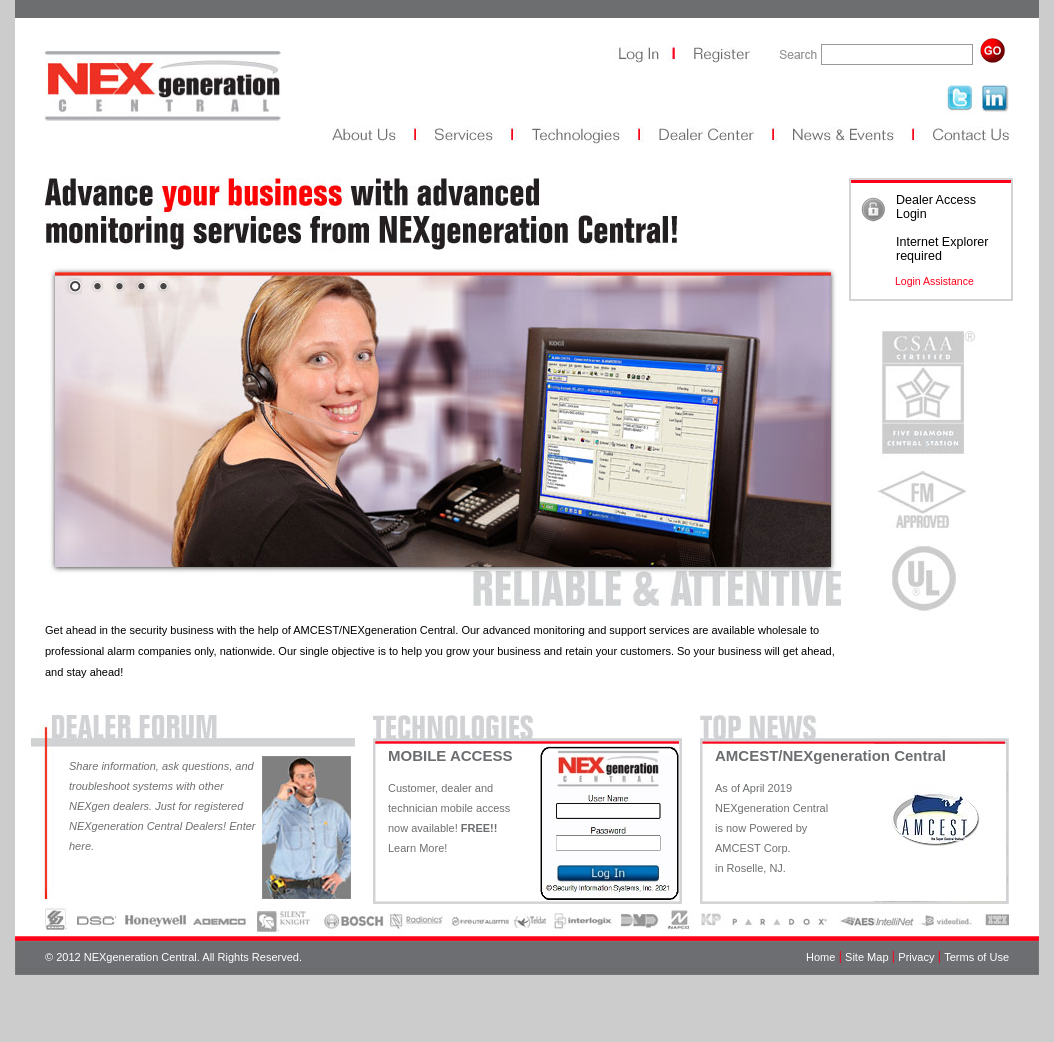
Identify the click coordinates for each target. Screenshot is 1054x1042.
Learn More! (417, 848)
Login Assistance (934, 281)
